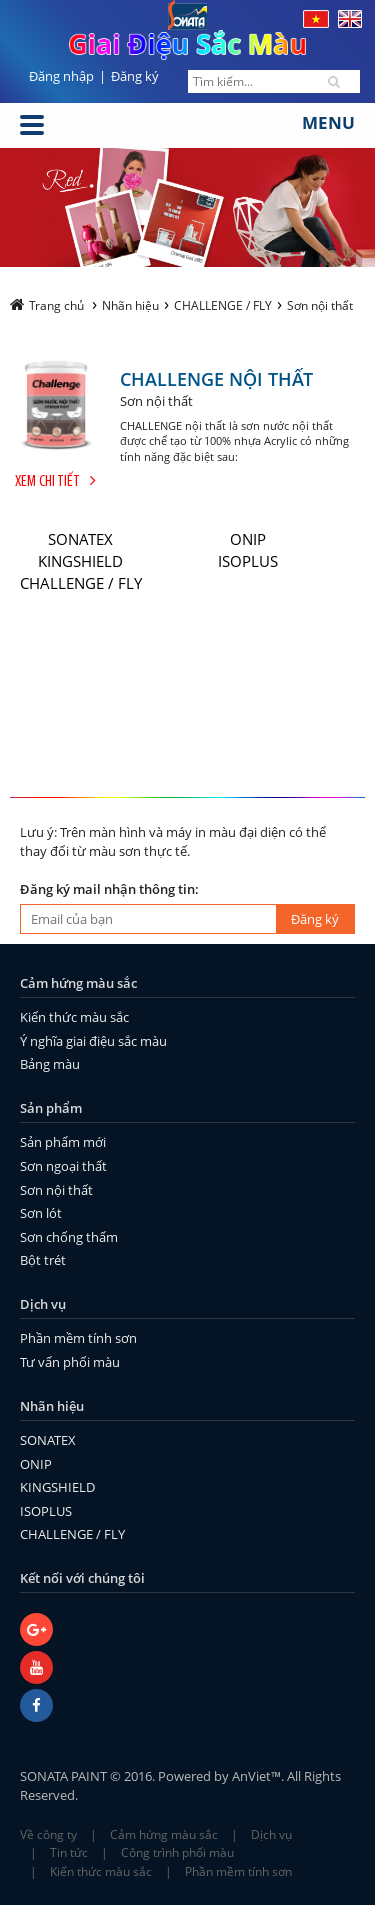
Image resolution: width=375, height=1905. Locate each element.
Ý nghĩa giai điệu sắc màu (93, 1041)
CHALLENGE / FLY (81, 583)
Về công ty (48, 1834)
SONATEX (80, 539)
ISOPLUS (248, 561)
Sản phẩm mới (63, 1142)
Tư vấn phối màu (70, 1362)
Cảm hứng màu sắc (164, 1834)
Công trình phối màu (177, 1852)
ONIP (248, 539)
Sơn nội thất (56, 1190)
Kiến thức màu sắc (74, 1017)
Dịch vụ (271, 1834)
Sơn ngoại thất (63, 1166)
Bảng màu (50, 1064)
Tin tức (69, 1852)
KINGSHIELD (80, 561)
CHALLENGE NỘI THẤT (216, 378)
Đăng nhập (61, 76)
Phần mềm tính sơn (78, 1338)
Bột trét (43, 1260)
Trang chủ (47, 305)
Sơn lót (41, 1213)
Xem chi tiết (55, 482)
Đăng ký (135, 76)
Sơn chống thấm (69, 1237)
